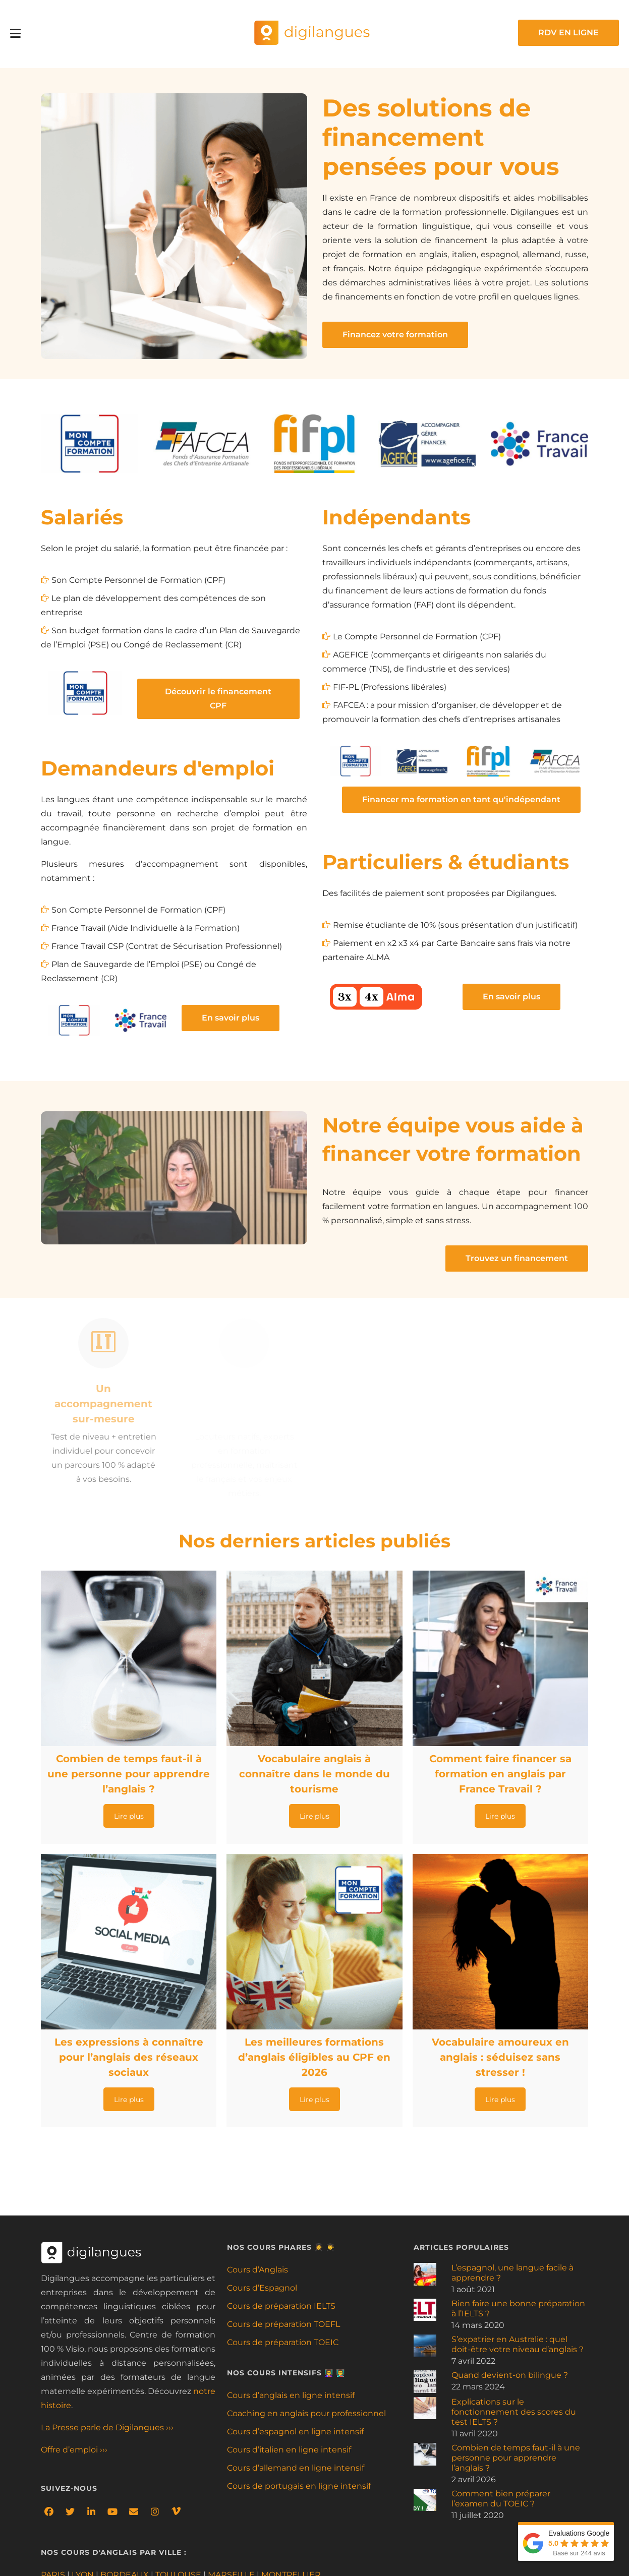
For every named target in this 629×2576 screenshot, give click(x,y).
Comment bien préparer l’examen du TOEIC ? (500, 2498)
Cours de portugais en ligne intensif (299, 2486)
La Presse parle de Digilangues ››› (107, 2427)
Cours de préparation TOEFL (283, 2324)
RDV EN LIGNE (568, 32)
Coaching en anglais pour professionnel (306, 2413)
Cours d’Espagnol (262, 2288)
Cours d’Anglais (257, 2269)
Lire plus (129, 1816)
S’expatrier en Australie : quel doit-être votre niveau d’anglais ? (517, 2344)
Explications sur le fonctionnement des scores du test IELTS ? (513, 2412)
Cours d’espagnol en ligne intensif (295, 2431)
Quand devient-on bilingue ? (509, 2375)
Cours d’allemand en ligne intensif (295, 2468)
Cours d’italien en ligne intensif (289, 2449)
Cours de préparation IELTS (281, 2306)
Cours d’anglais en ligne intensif (291, 2395)
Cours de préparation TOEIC (282, 2342)
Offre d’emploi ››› (74, 2449)
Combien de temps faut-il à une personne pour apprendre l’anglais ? (515, 2458)
